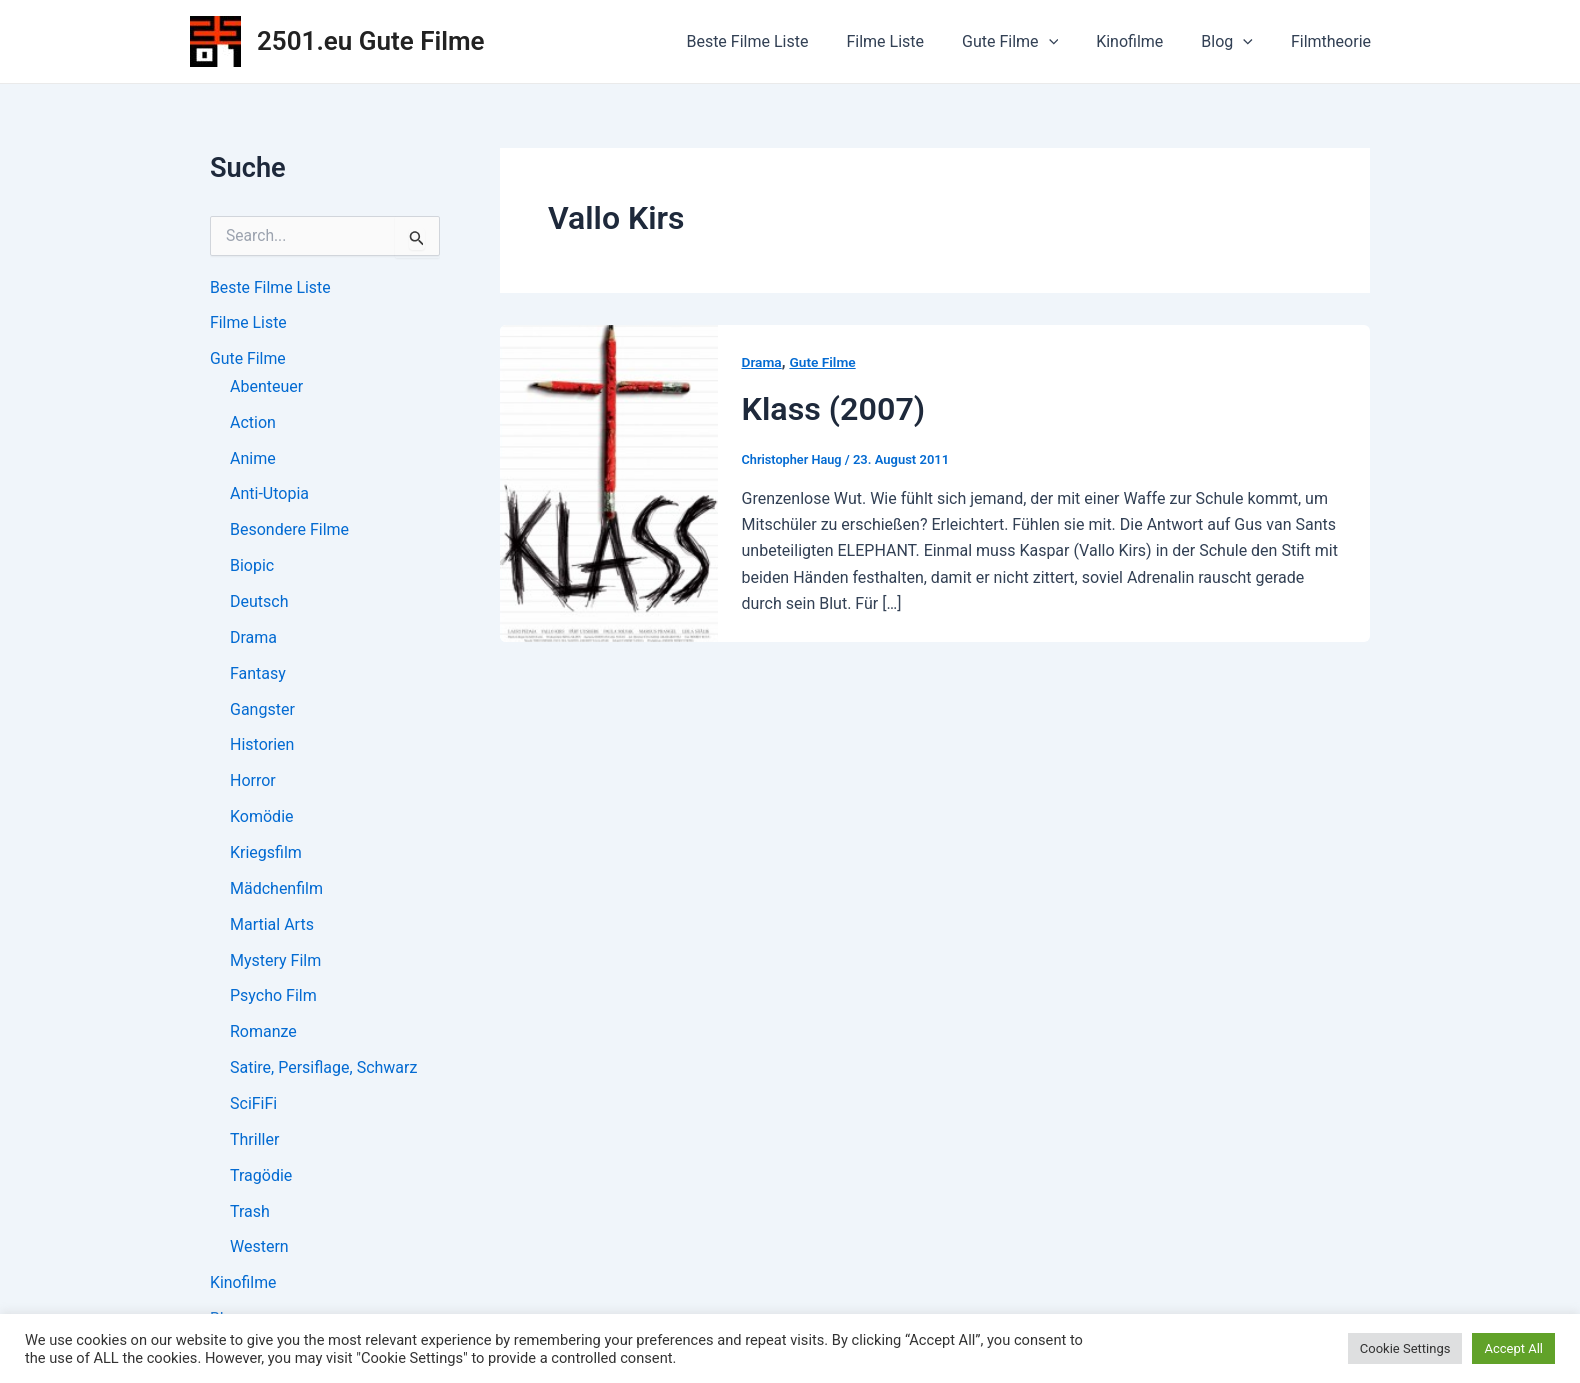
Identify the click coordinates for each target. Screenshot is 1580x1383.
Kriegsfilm (266, 855)
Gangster (262, 711)
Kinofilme (1144, 41)
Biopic (252, 567)
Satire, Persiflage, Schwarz (323, 1071)
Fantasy (258, 675)
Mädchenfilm (276, 891)
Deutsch (259, 603)
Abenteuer (266, 387)
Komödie (262, 819)
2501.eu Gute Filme (371, 41)
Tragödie (261, 1179)
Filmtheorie (1334, 41)
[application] (1070, 42)
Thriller (254, 1143)
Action (253, 423)
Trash (250, 1215)
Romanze (263, 1035)
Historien (262, 747)
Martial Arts (272, 927)
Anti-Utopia (269, 495)
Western (259, 1251)
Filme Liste (912, 41)
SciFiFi (253, 1107)
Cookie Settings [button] (1405, 1348)
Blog (1236, 42)
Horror (253, 783)
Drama (253, 639)
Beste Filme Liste (780, 41)
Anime (253, 459)
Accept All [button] (1513, 1348)
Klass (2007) (836, 408)
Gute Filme (1031, 42)
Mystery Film (275, 963)
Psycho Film (273, 999)
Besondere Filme (289, 531)
